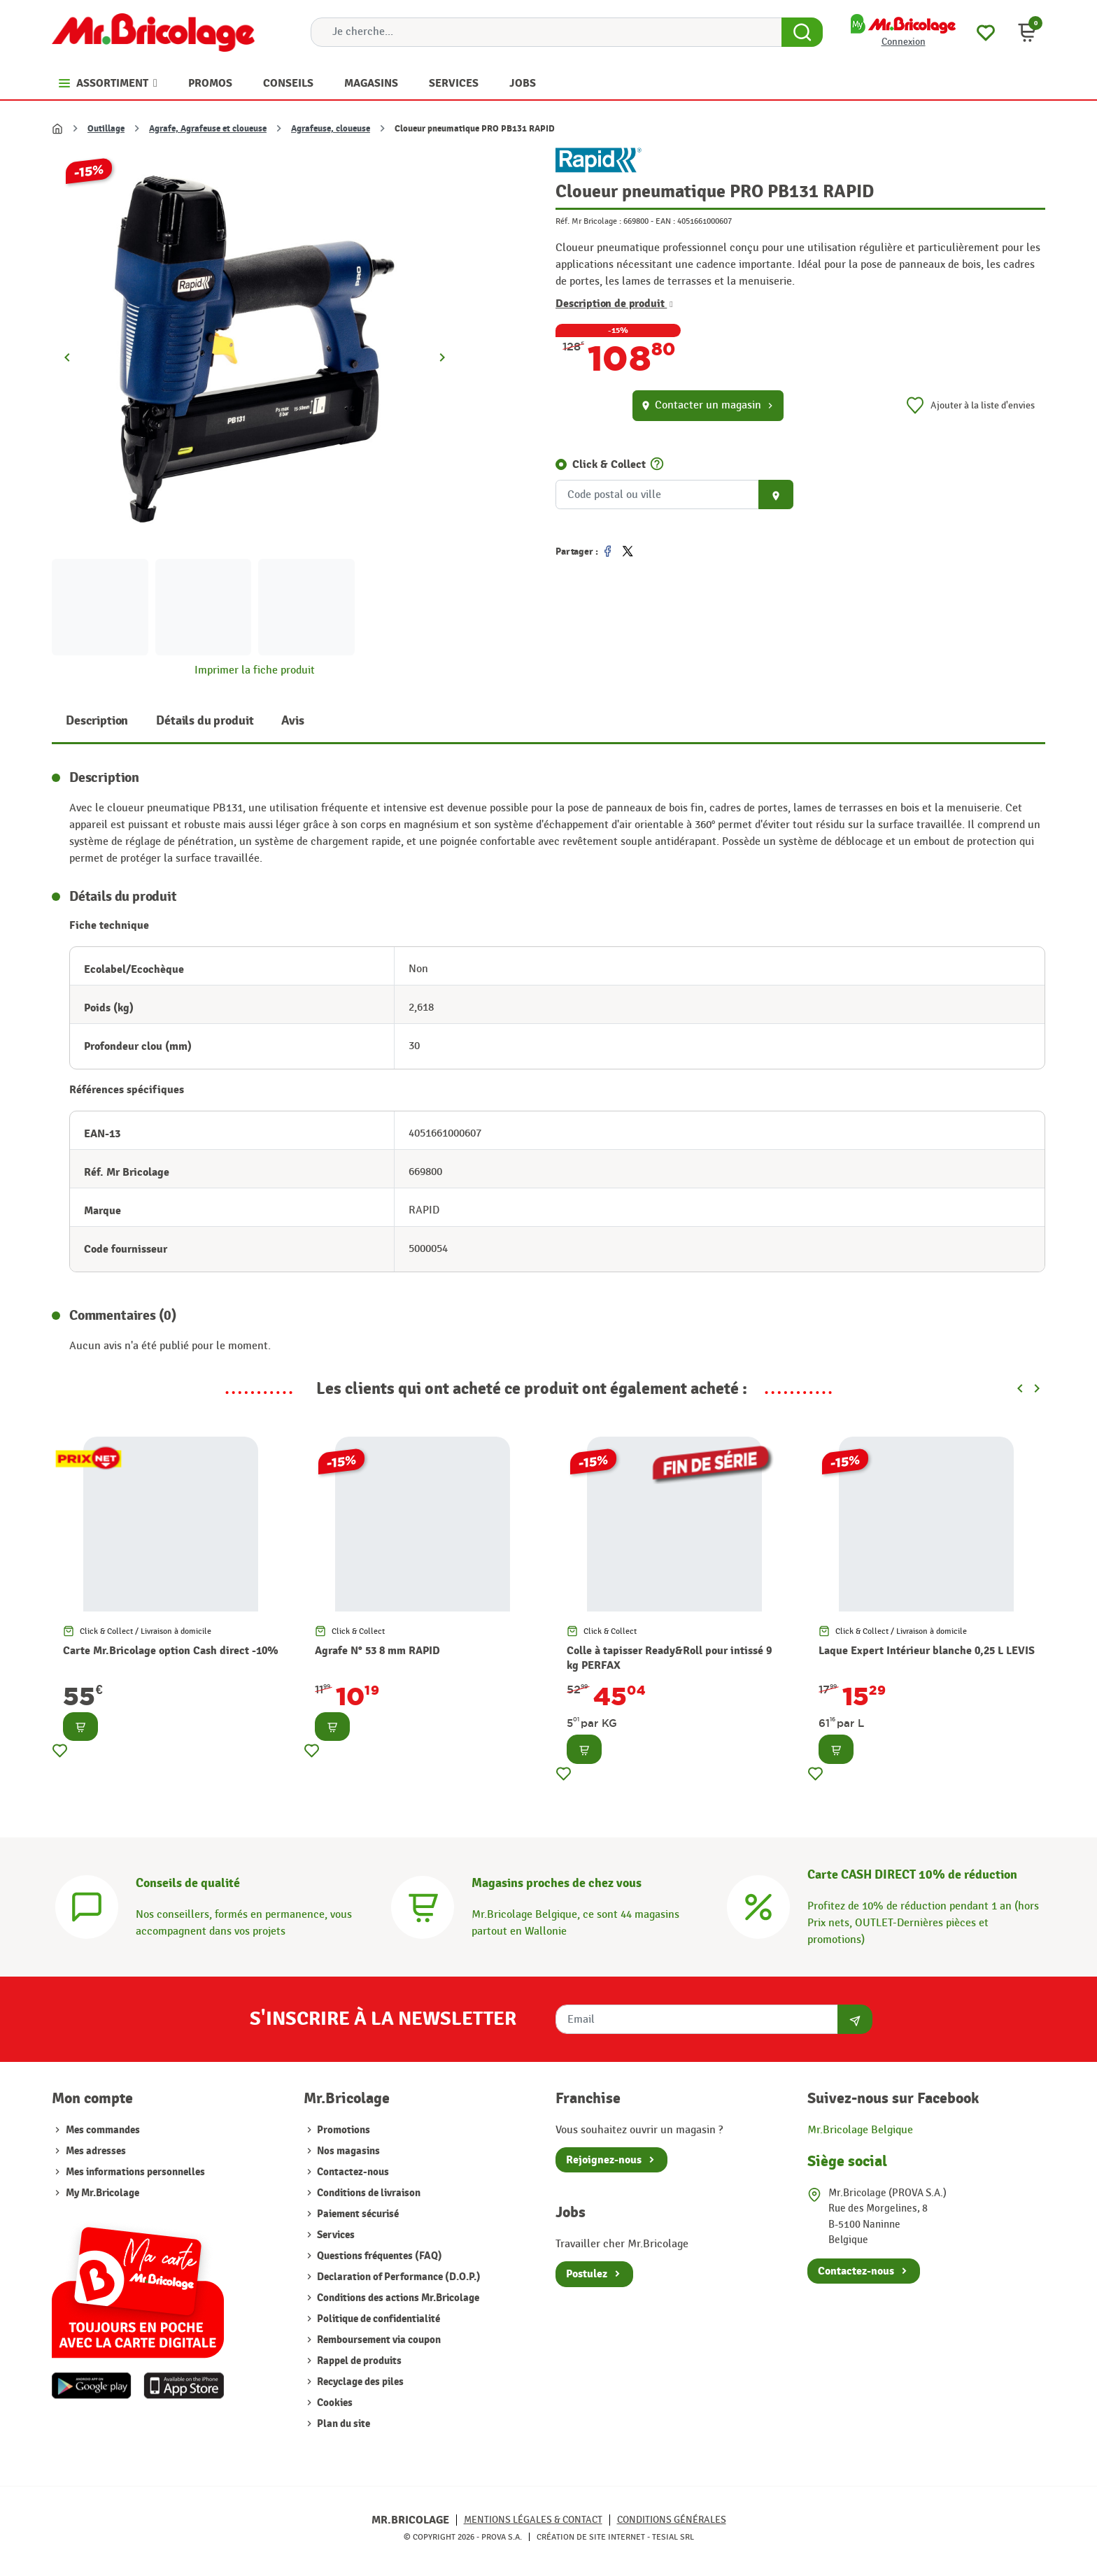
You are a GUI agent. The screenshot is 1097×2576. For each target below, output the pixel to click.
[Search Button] (802, 32)
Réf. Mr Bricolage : (588, 221)
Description (97, 721)
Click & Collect (609, 464)
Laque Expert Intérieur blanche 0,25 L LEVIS (927, 1651)
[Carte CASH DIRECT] (758, 1905)
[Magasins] (422, 1905)
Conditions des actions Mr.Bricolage (397, 2298)
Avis (292, 721)
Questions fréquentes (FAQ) (378, 2256)
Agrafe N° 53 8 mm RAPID (377, 1651)
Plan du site (342, 2424)
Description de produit (614, 303)
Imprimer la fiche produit (254, 670)
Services (335, 2235)
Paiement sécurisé (357, 2214)
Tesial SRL (673, 2537)
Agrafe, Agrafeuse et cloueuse (208, 128)
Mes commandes (103, 2130)
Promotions (342, 2130)
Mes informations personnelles (135, 2172)
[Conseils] (86, 1905)
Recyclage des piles (359, 2382)
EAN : (665, 221)
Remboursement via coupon (378, 2340)
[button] (1027, 32)
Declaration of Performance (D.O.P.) (398, 2277)
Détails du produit (204, 721)
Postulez (586, 2274)
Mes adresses (96, 2151)
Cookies (334, 2403)
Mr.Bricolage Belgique (860, 2130)
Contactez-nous (352, 2172)
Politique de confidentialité (377, 2319)
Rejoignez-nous (604, 2160)
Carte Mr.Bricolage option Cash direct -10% (170, 1651)
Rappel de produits (358, 2361)
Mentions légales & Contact (533, 2520)
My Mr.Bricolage (102, 2193)
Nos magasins (347, 2151)
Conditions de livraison (367, 2193)
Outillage (106, 128)
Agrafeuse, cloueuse (330, 128)
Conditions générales (671, 2520)
